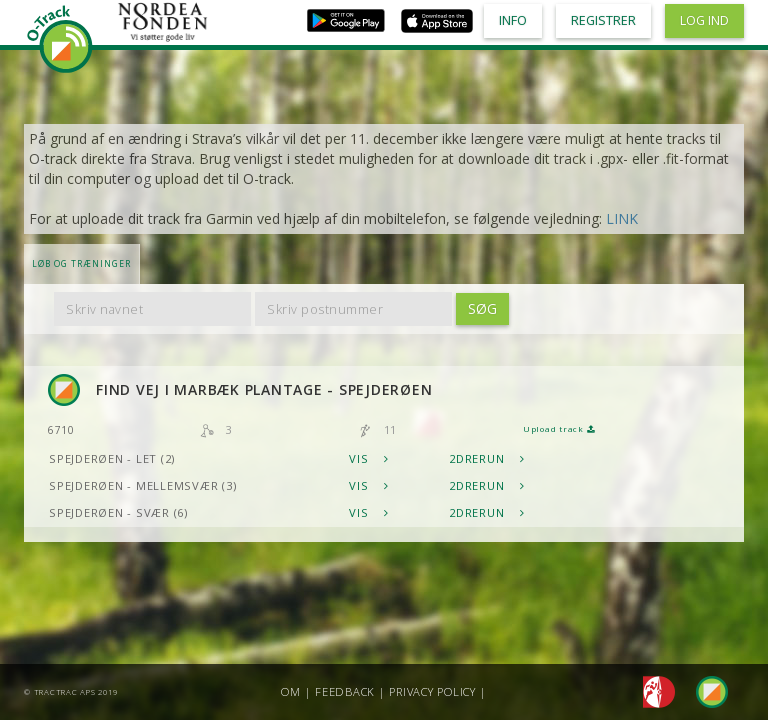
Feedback (345, 691)
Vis (369, 458)
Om (291, 691)
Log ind (704, 20)
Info (513, 20)
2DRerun (487, 458)
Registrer (603, 20)
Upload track (559, 429)
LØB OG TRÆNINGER (81, 263)
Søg (482, 308)
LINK (622, 218)
